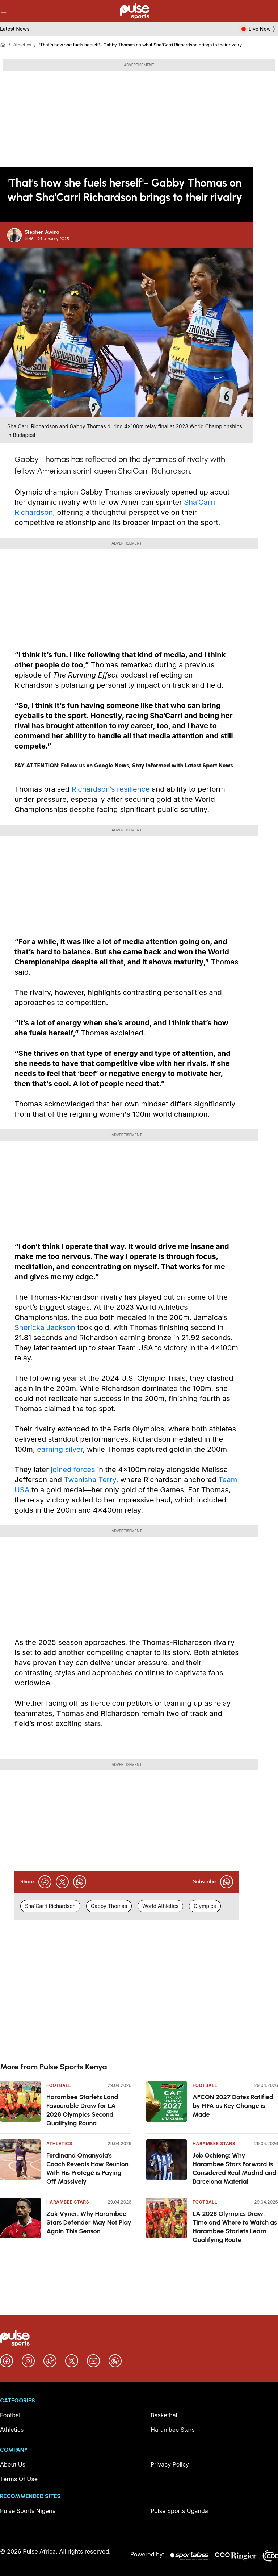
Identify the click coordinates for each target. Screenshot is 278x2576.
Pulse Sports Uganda (179, 2510)
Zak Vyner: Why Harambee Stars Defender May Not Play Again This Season (88, 2222)
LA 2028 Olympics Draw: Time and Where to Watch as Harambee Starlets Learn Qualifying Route (235, 2227)
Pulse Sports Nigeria (28, 2510)
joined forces (73, 1469)
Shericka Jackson (44, 1327)
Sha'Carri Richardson (50, 1906)
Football (58, 2085)
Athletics (22, 44)
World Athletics (160, 1906)
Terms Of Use (19, 2479)
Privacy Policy (170, 2464)
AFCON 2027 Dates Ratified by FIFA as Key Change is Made (233, 2105)
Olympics (205, 1906)
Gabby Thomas (109, 1906)
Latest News (15, 29)
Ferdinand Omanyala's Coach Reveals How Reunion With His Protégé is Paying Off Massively (87, 2168)
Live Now (263, 29)
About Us (12, 2464)
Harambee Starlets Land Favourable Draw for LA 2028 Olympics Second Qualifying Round (82, 2110)
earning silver (60, 1449)
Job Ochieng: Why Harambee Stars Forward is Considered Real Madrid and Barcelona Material (234, 2168)
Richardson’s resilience (112, 789)
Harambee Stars (67, 2202)
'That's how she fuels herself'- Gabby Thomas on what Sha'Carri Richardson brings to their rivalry (140, 44)
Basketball (165, 2415)
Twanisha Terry (90, 1479)
